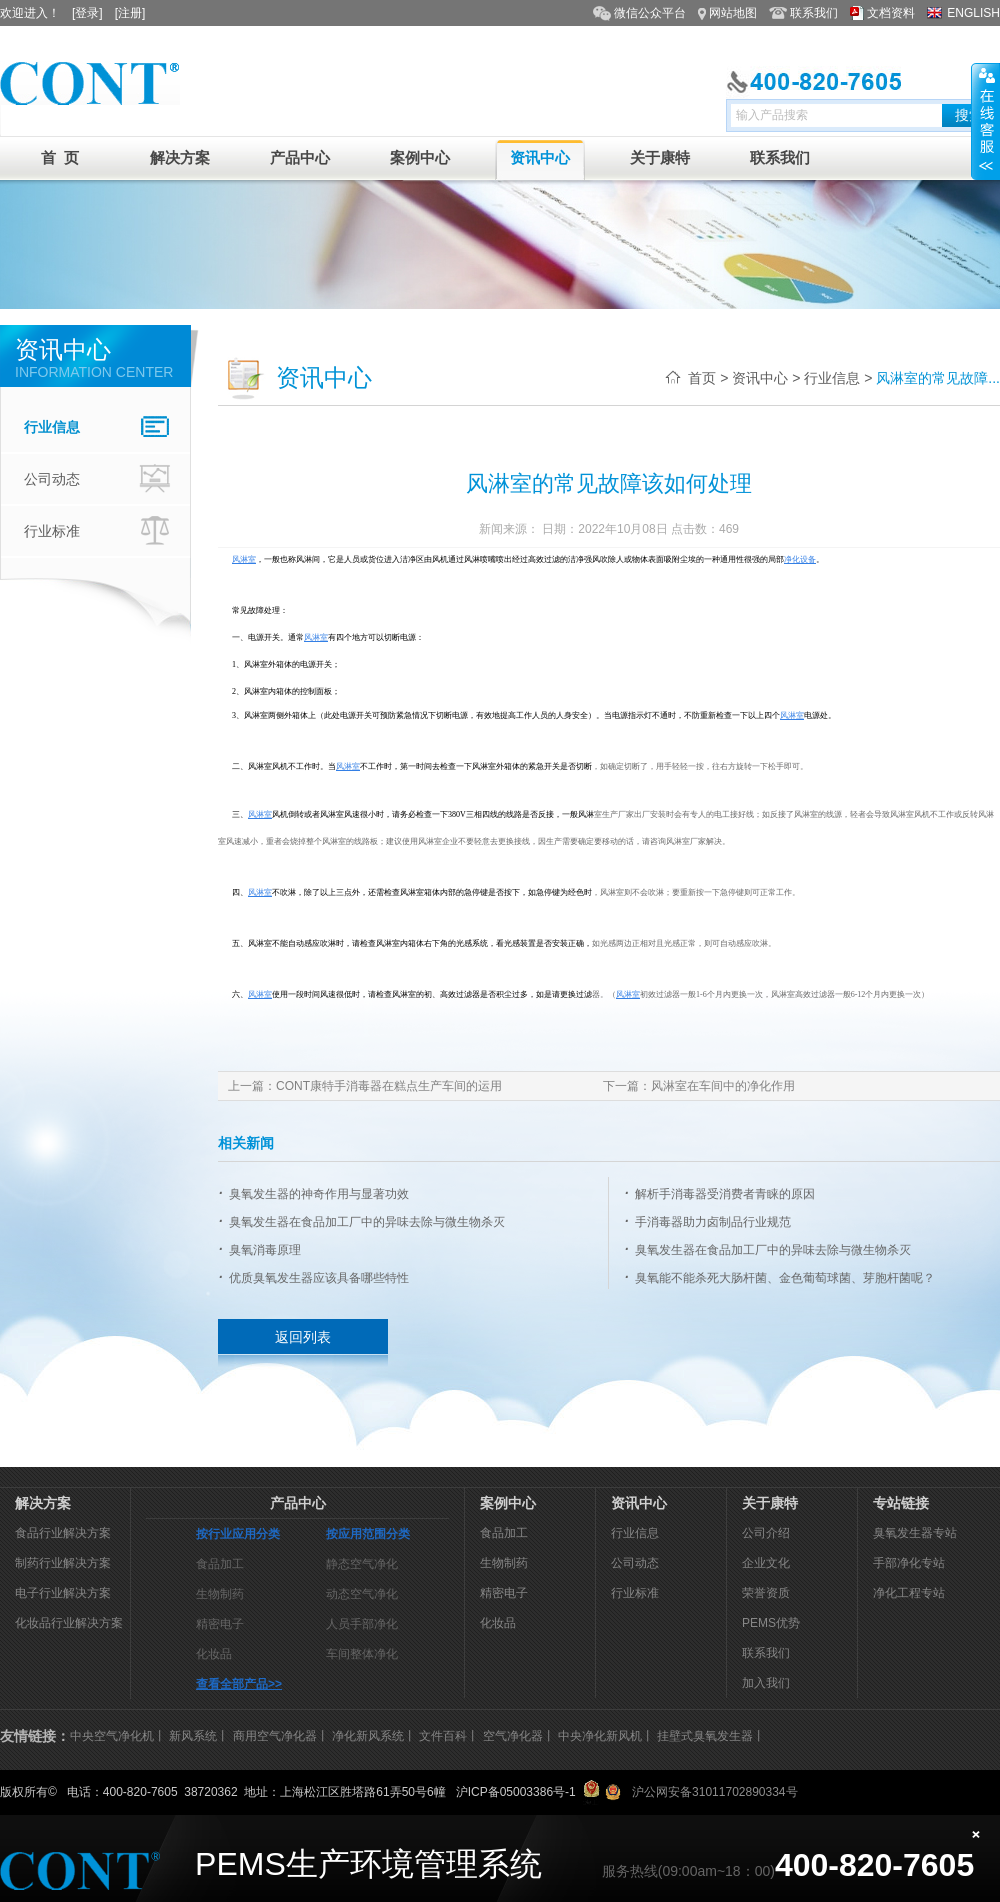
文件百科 (443, 1736)
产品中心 (300, 157)
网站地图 (733, 13)
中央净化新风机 (600, 1736)
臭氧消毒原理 (265, 1250)
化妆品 (214, 1654)
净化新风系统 (368, 1736)
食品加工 (220, 1564)
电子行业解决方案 (63, 1593)
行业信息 (99, 427)
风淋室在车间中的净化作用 (723, 1086)
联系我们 (814, 13)
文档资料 (891, 13)
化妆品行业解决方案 (69, 1623)
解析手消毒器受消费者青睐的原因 (725, 1194)
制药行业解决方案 (63, 1563)
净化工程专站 (909, 1593)
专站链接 (901, 1503)
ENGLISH (973, 13)
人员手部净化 (362, 1624)
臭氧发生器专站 (915, 1533)
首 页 (60, 157)
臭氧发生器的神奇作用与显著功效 (319, 1194)
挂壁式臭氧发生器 (705, 1736)
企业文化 (766, 1563)
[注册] (130, 13)
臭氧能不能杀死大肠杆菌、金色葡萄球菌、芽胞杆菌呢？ (785, 1278)
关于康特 (660, 157)
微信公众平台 (650, 13)
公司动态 (99, 479)
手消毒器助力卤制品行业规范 (713, 1222)
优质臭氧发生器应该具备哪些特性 (319, 1278)
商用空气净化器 (275, 1736)
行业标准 (99, 531)
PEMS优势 (771, 1623)
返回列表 (303, 1337)
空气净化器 (513, 1736)
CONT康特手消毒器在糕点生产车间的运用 (389, 1086)
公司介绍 (766, 1533)
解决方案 (180, 157)
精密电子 (220, 1624)
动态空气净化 (362, 1594)
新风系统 (193, 1736)
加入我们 (766, 1683)
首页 (702, 378)
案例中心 (420, 157)
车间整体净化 (362, 1654)
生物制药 (220, 1594)
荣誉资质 (766, 1593)
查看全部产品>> (239, 1684)
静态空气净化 (362, 1564)
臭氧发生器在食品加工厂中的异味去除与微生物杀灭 (367, 1222)
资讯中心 (540, 157)
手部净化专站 (909, 1563)
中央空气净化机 (112, 1736)
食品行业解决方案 (63, 1533)
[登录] (87, 13)
